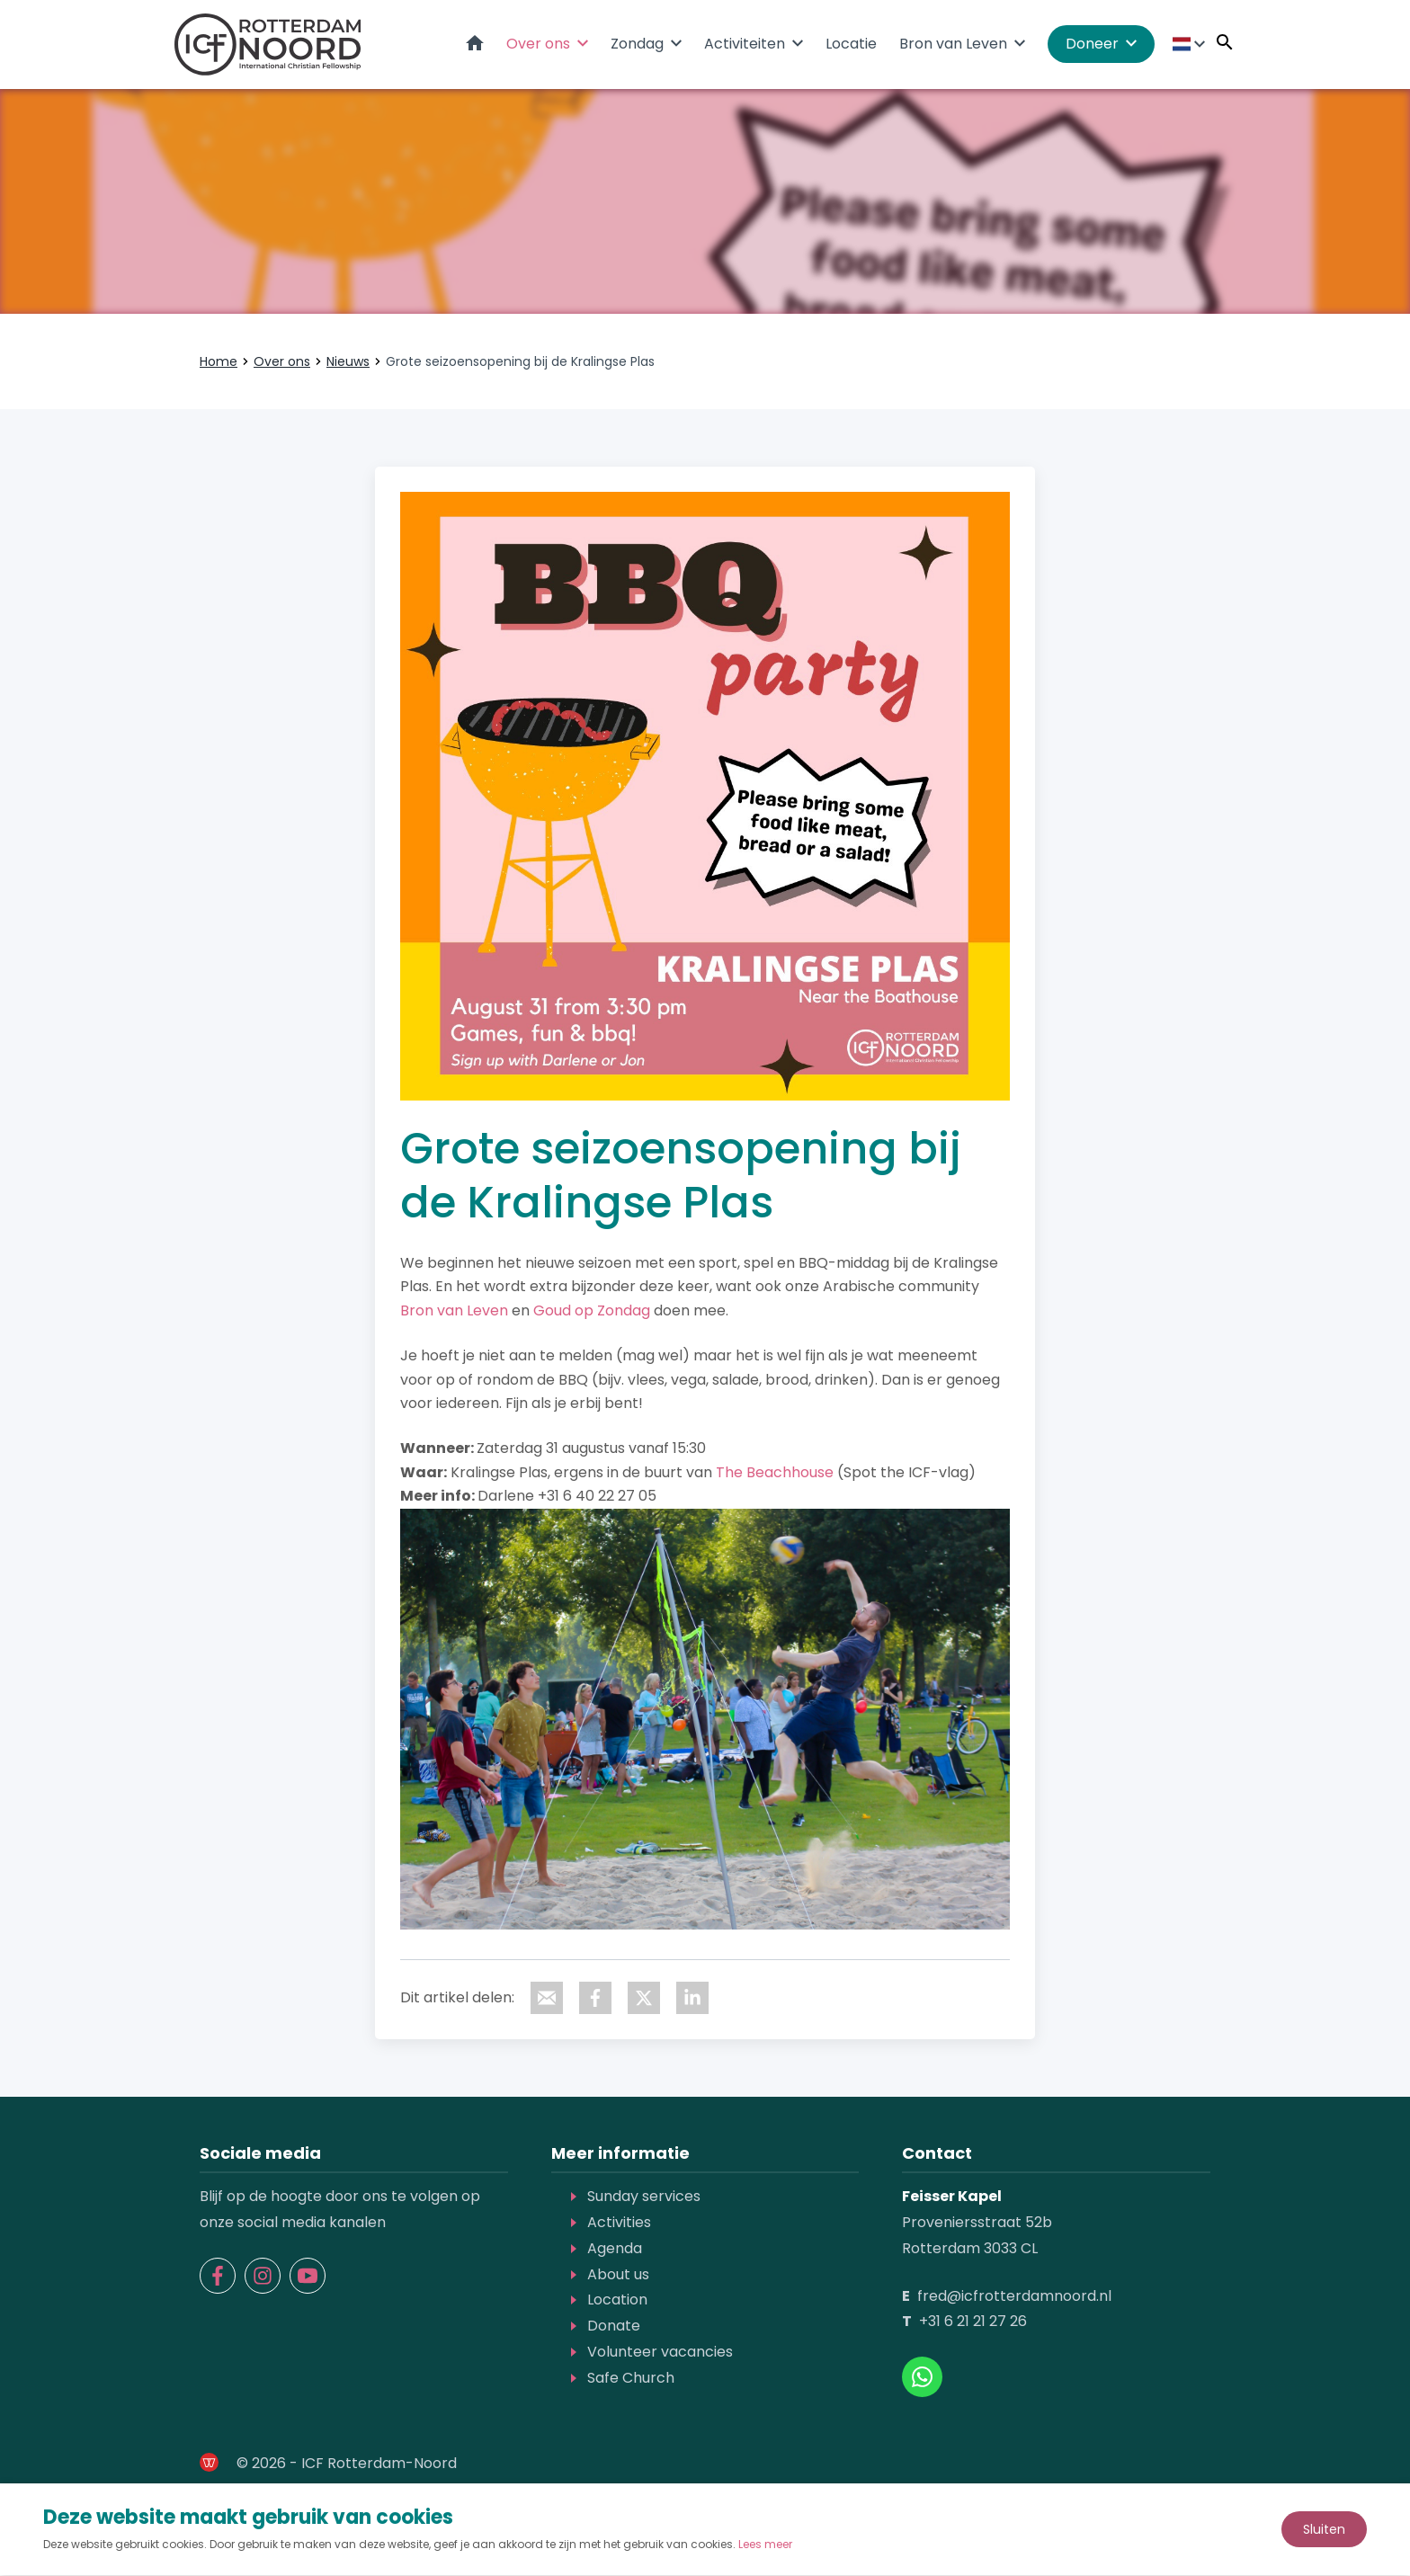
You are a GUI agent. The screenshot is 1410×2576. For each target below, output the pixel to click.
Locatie (851, 44)
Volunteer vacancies (660, 2352)
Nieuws (348, 362)
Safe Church (630, 2378)
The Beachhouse (775, 1473)
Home (475, 43)
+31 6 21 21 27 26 (973, 2323)
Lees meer (765, 2545)
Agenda (614, 2249)
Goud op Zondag (591, 1311)
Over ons (538, 44)
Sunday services (644, 2198)
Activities (619, 2223)
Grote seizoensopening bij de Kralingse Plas (520, 362)
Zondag (637, 44)
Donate (613, 2327)
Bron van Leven (953, 44)
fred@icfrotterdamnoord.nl (1014, 2296)
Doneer (1092, 44)
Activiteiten (744, 44)
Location (617, 2301)
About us (618, 2275)
